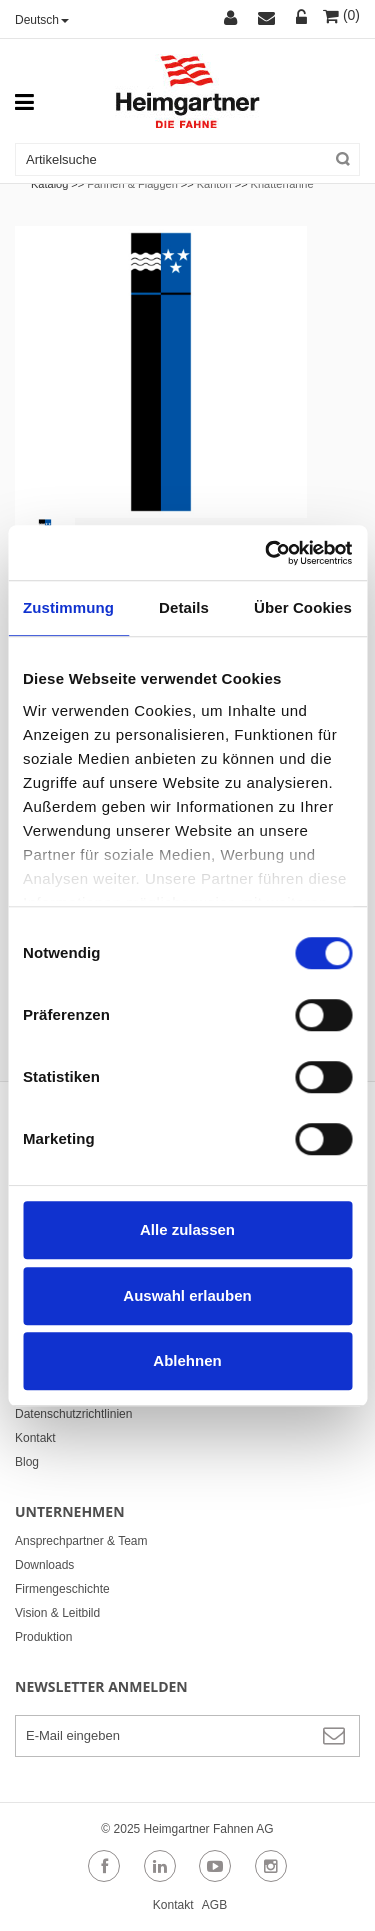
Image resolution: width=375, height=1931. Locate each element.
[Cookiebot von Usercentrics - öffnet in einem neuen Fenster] (267, 553)
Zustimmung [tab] (68, 607)
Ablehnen (187, 1360)
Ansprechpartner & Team (81, 1541)
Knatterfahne (282, 184)
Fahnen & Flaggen (132, 184)
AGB (214, 1905)
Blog (27, 1462)
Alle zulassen (187, 1229)
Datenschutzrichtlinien (73, 1414)
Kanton (214, 184)
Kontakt (35, 1438)
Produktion (43, 1637)
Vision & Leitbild (57, 1613)
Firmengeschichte (62, 1589)
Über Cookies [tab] (303, 607)
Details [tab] (184, 607)
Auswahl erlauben (187, 1295)
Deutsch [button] (42, 20)
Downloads (44, 1565)
